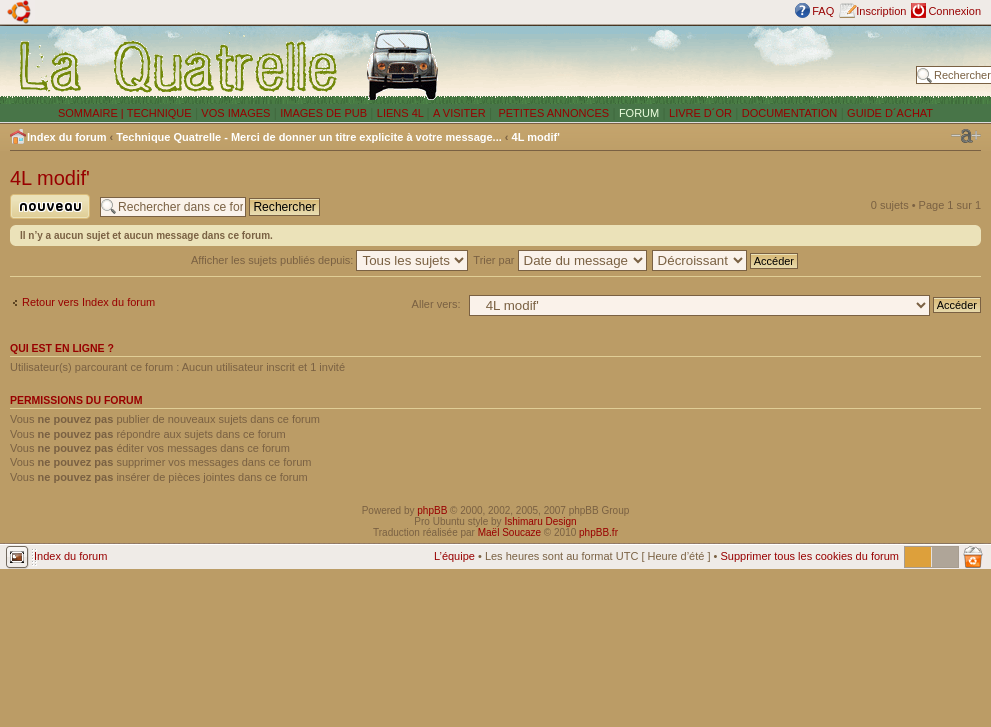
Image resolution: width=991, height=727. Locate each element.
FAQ (823, 11)
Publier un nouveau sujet (50, 206)
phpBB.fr (598, 532)
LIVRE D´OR (700, 113)
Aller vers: (436, 304)
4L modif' (536, 137)
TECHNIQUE (159, 113)
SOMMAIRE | (92, 113)
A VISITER (459, 113)
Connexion (954, 11)
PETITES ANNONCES (552, 113)
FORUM (639, 113)
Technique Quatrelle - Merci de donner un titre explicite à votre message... (309, 137)
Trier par (559, 260)
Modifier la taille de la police (966, 136)
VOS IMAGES (235, 113)
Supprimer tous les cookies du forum (809, 556)
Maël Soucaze (509, 532)
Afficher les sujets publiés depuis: (330, 260)
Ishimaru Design (540, 521)
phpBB (432, 510)
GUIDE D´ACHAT (890, 113)
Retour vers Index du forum (88, 302)
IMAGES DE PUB (323, 113)
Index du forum (66, 137)
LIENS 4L (402, 113)
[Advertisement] (682, 65)
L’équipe (454, 556)
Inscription (881, 11)
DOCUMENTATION (790, 113)
